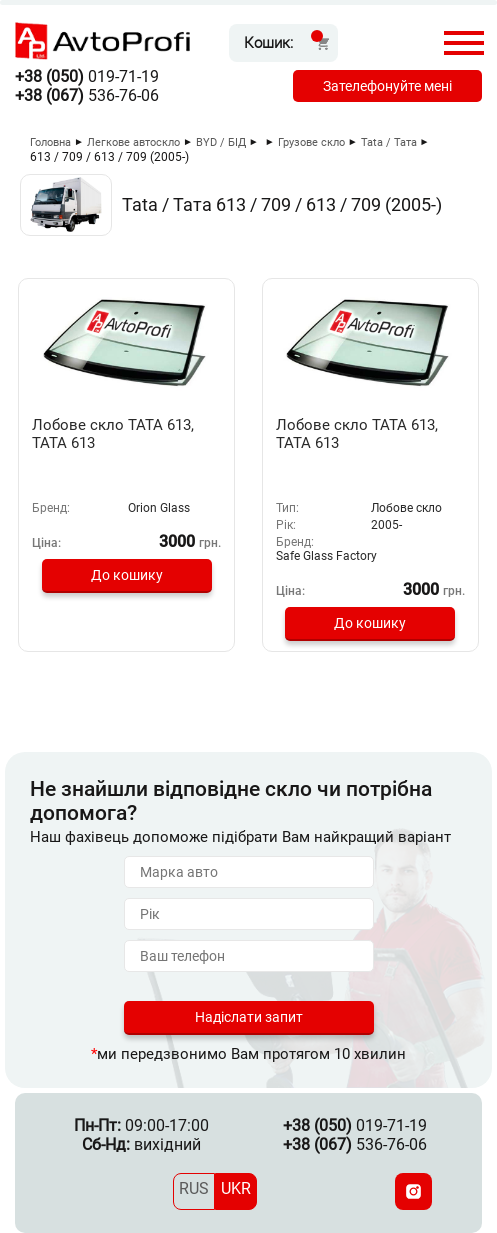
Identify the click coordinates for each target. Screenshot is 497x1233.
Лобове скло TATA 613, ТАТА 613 (113, 434)
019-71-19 (87, 76)
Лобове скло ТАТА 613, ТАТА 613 (357, 434)
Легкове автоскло (133, 142)
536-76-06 (87, 95)
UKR (236, 1188)
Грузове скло (311, 142)
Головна (50, 142)
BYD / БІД (221, 142)
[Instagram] (413, 1191)
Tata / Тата (389, 142)
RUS (194, 1188)
